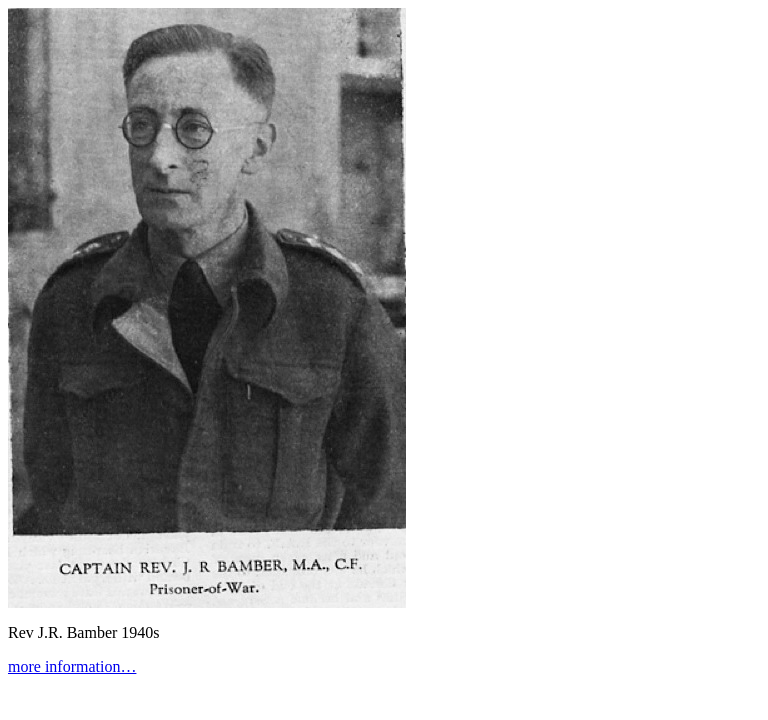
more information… (72, 666)
